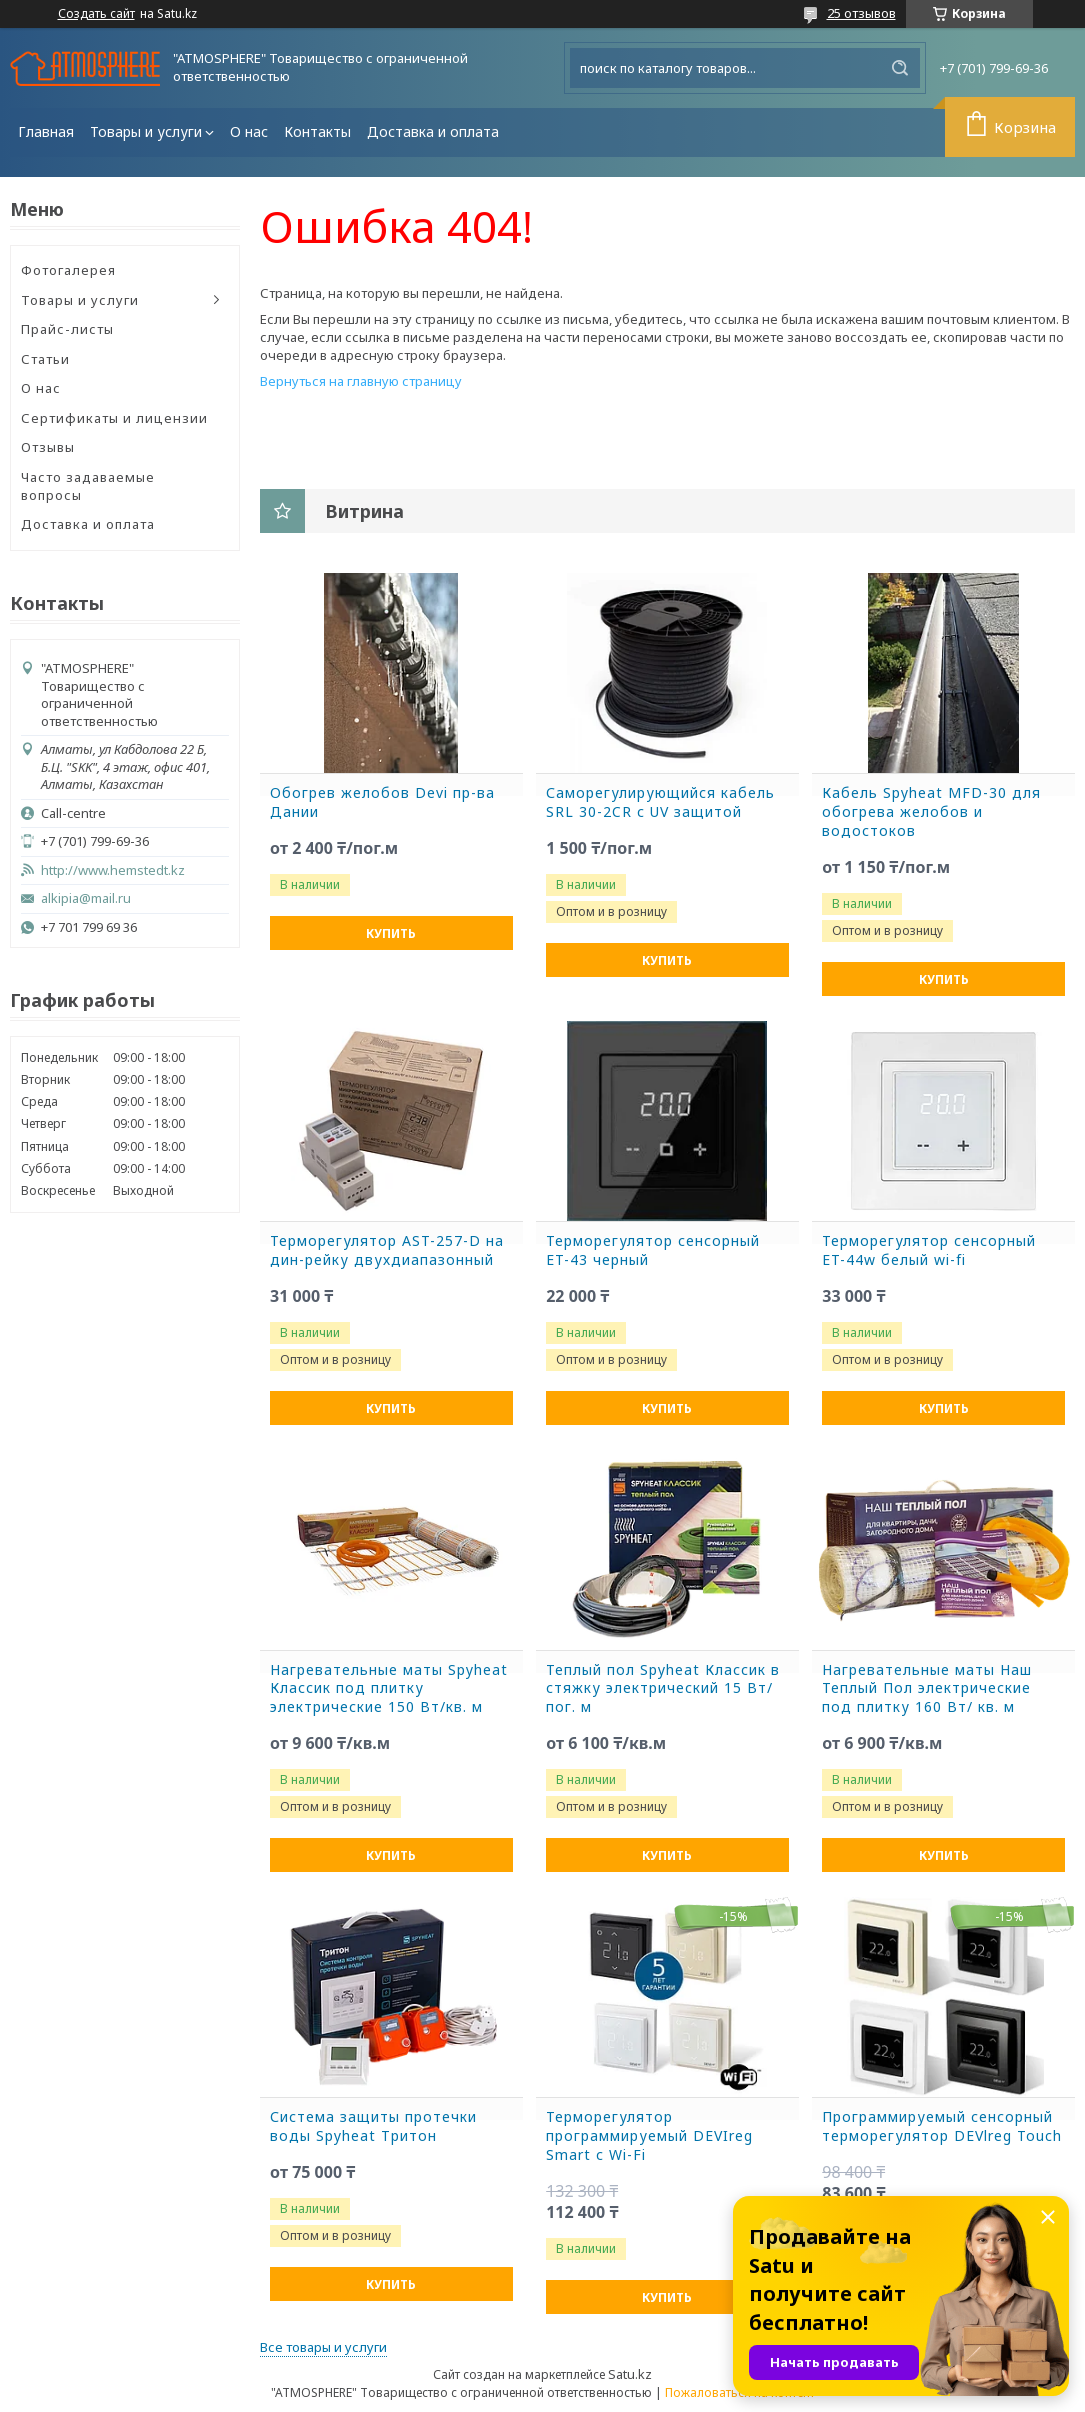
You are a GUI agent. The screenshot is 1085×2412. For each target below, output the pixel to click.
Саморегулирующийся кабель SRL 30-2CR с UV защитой (660, 802)
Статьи (45, 359)
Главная (46, 131)
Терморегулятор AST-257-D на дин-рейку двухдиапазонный (387, 1250)
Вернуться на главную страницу (361, 381)
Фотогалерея (68, 270)
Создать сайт (96, 14)
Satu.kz (630, 2374)
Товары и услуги (146, 131)
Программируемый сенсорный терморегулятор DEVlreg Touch (942, 2126)
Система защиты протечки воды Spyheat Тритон (373, 2126)
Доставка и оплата (433, 131)
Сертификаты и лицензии (114, 418)
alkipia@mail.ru (86, 898)
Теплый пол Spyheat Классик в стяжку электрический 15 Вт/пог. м (663, 1689)
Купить (391, 933)
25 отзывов (861, 13)
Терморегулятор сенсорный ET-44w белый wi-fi (929, 1250)
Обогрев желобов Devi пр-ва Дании (382, 802)
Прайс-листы (67, 329)
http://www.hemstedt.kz (113, 870)
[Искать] (900, 68)
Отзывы (48, 447)
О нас (249, 131)
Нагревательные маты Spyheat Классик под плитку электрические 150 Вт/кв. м (389, 1689)
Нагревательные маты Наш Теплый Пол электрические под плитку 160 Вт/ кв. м (927, 1689)
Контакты (317, 131)
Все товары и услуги (323, 2347)
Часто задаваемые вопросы (88, 486)
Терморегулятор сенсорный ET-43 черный (653, 1250)
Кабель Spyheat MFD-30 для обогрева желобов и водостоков (931, 812)
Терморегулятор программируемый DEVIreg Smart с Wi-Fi (649, 2136)
